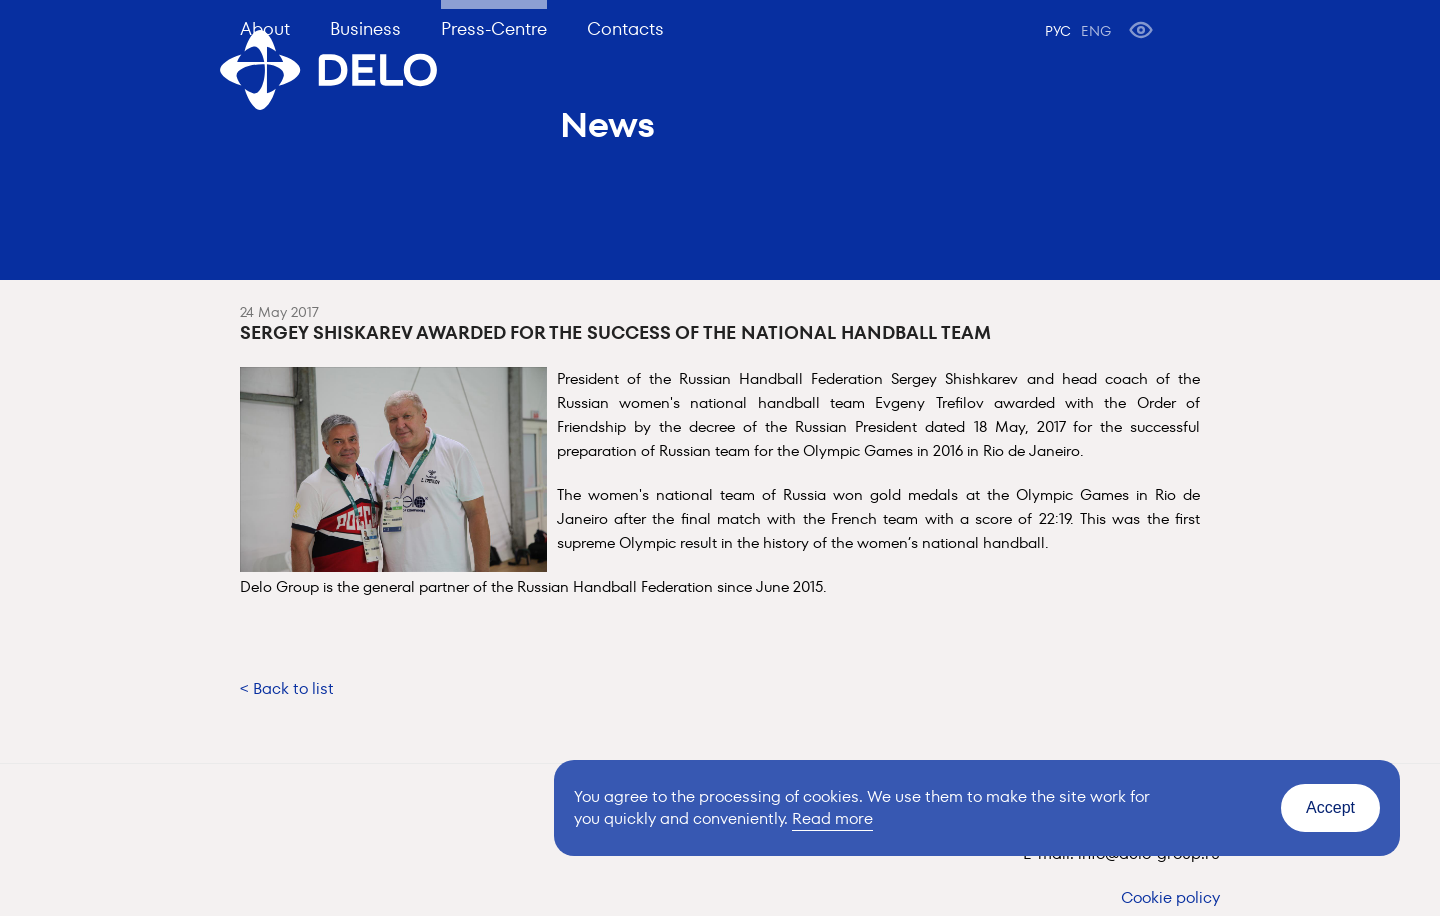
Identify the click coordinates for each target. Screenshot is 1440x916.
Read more (832, 818)
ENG (1096, 31)
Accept (1330, 807)
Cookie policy (1170, 897)
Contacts (625, 28)
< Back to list (287, 688)
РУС (1058, 31)
